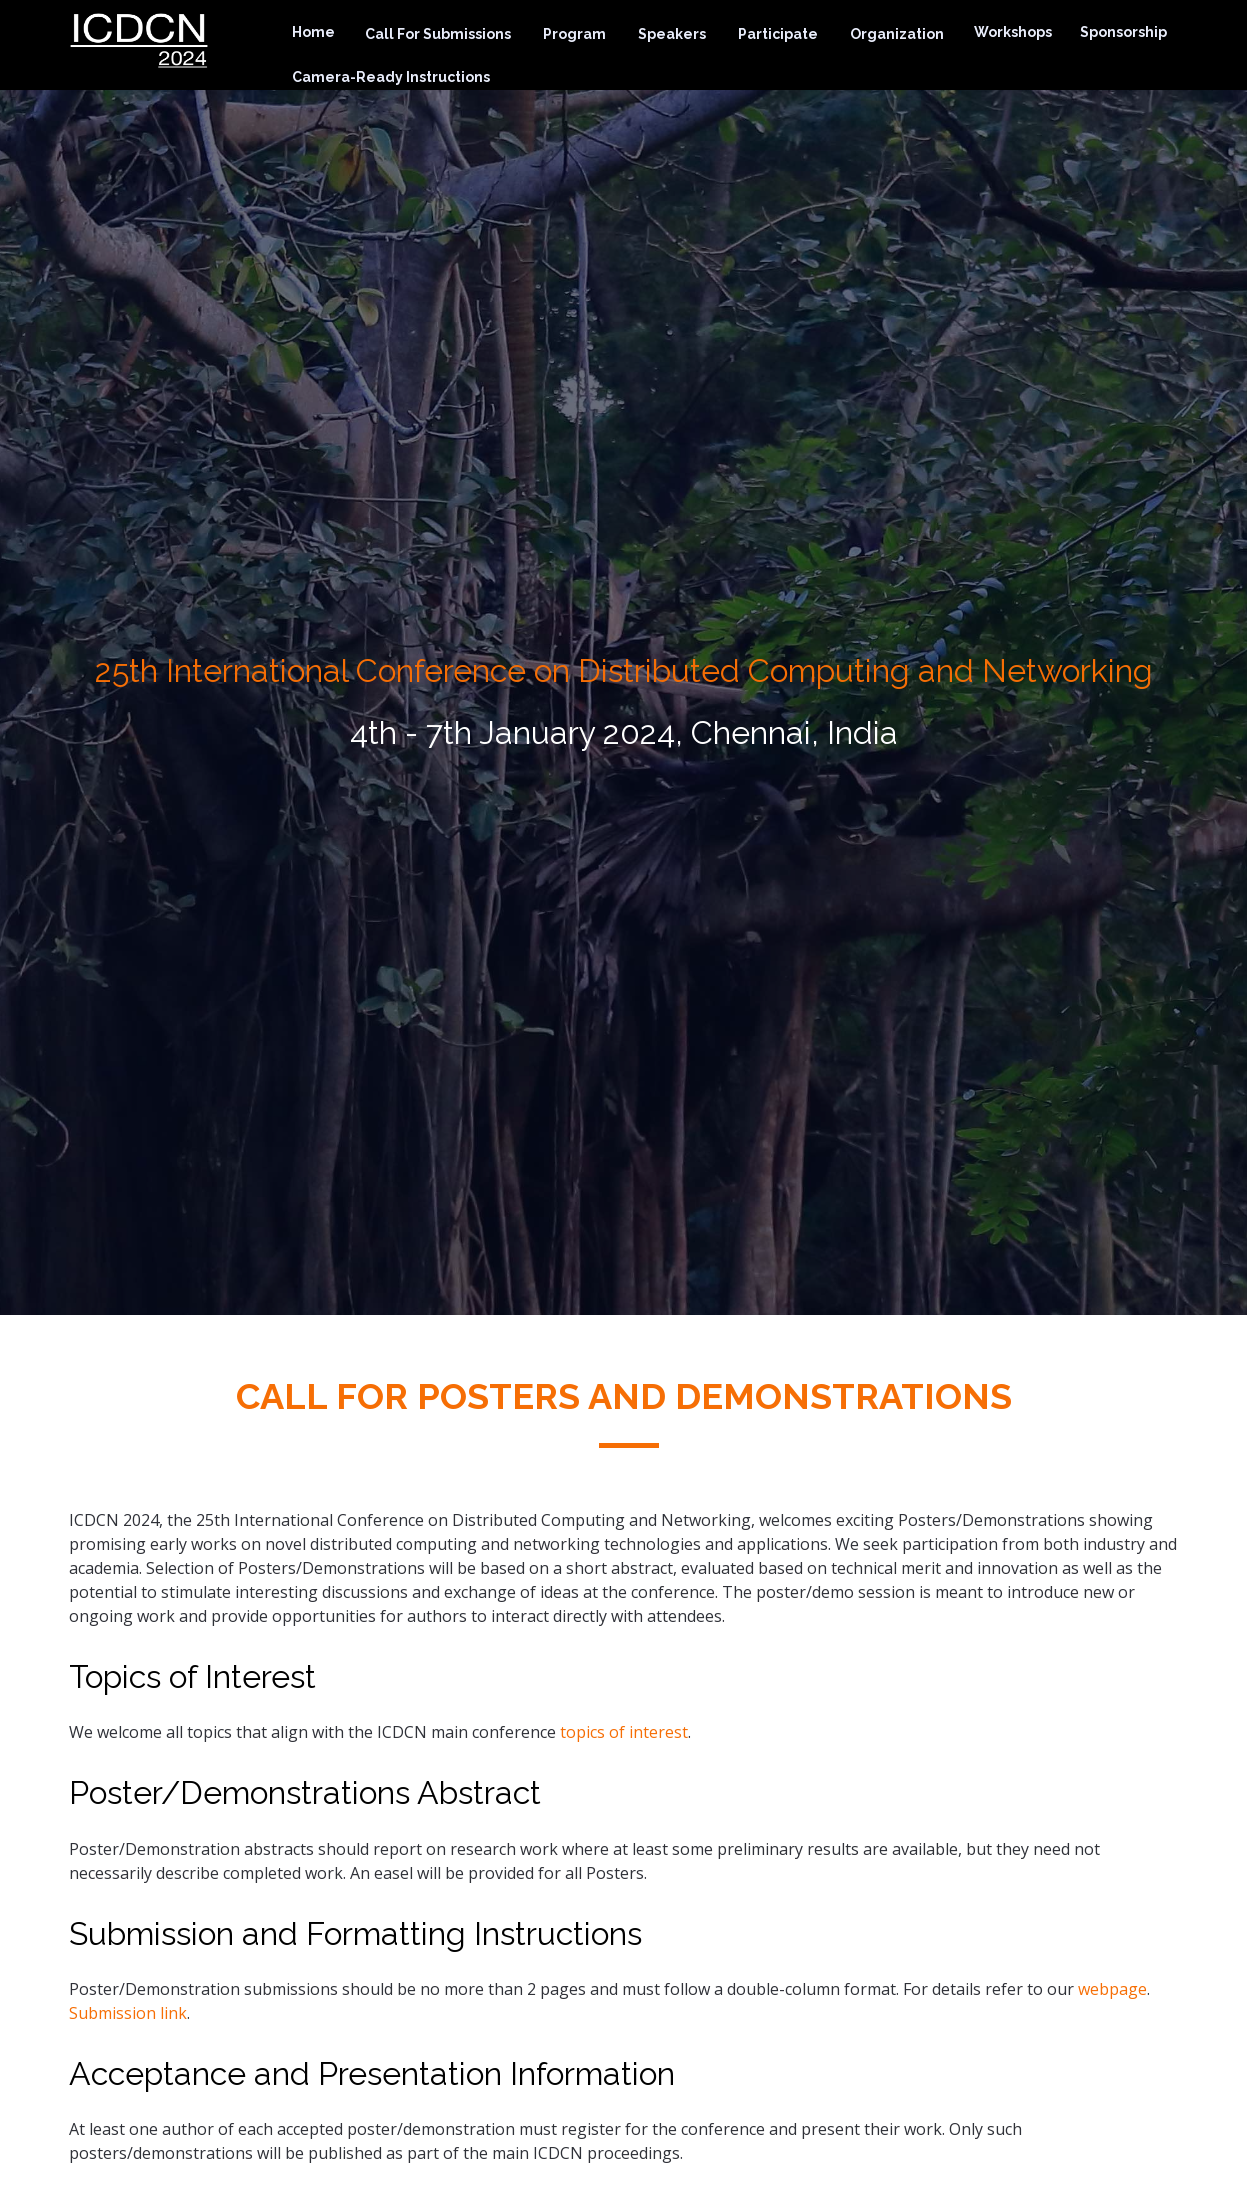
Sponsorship (1123, 32)
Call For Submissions (438, 34)
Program (574, 34)
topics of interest (624, 1732)
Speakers (672, 34)
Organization (897, 34)
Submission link (128, 2013)
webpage (1112, 1989)
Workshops (1013, 32)
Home (313, 32)
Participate (778, 34)
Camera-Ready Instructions (391, 77)
